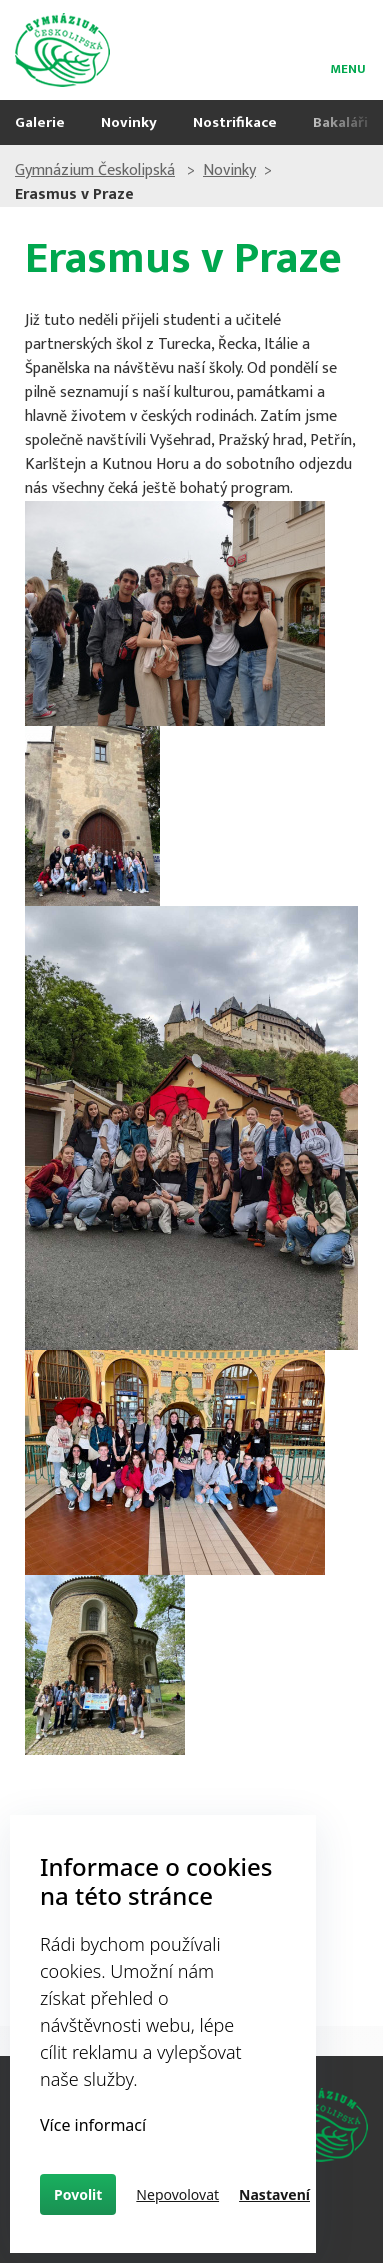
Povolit (78, 2194)
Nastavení (274, 2194)
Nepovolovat (177, 2194)
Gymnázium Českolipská (95, 170)
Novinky (129, 122)
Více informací (93, 2125)
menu (348, 66)
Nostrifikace (235, 122)
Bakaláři (340, 122)
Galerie (40, 122)
